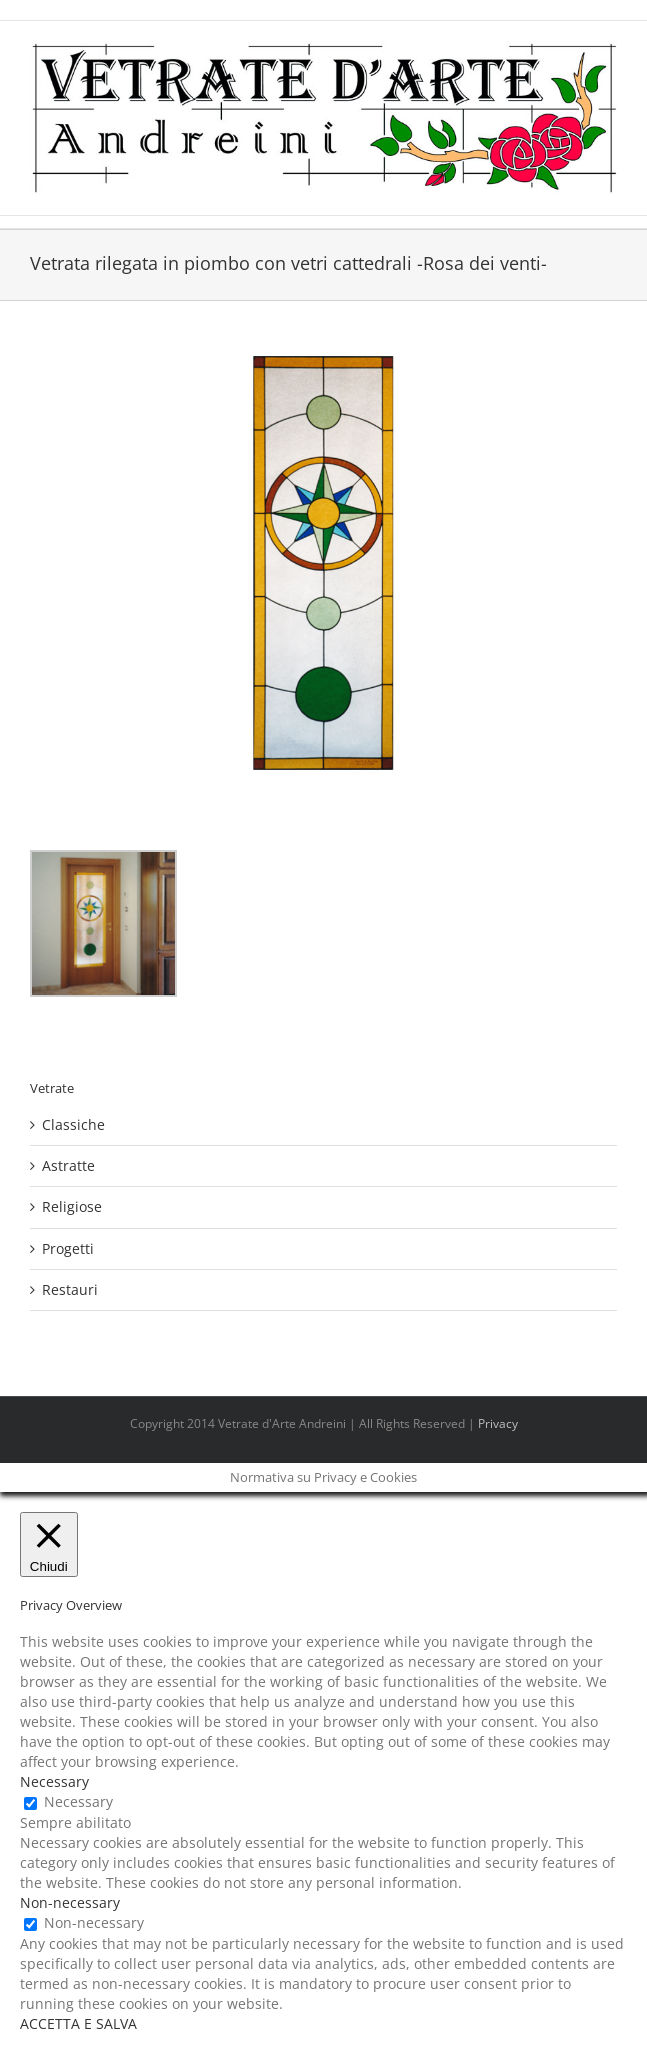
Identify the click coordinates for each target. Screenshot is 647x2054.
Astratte (68, 1165)
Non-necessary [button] (70, 1902)
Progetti (68, 1248)
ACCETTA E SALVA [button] (78, 2023)
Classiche (73, 1124)
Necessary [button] (54, 1781)
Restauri (70, 1289)
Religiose (72, 1206)
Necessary (78, 1801)
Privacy (498, 1423)
